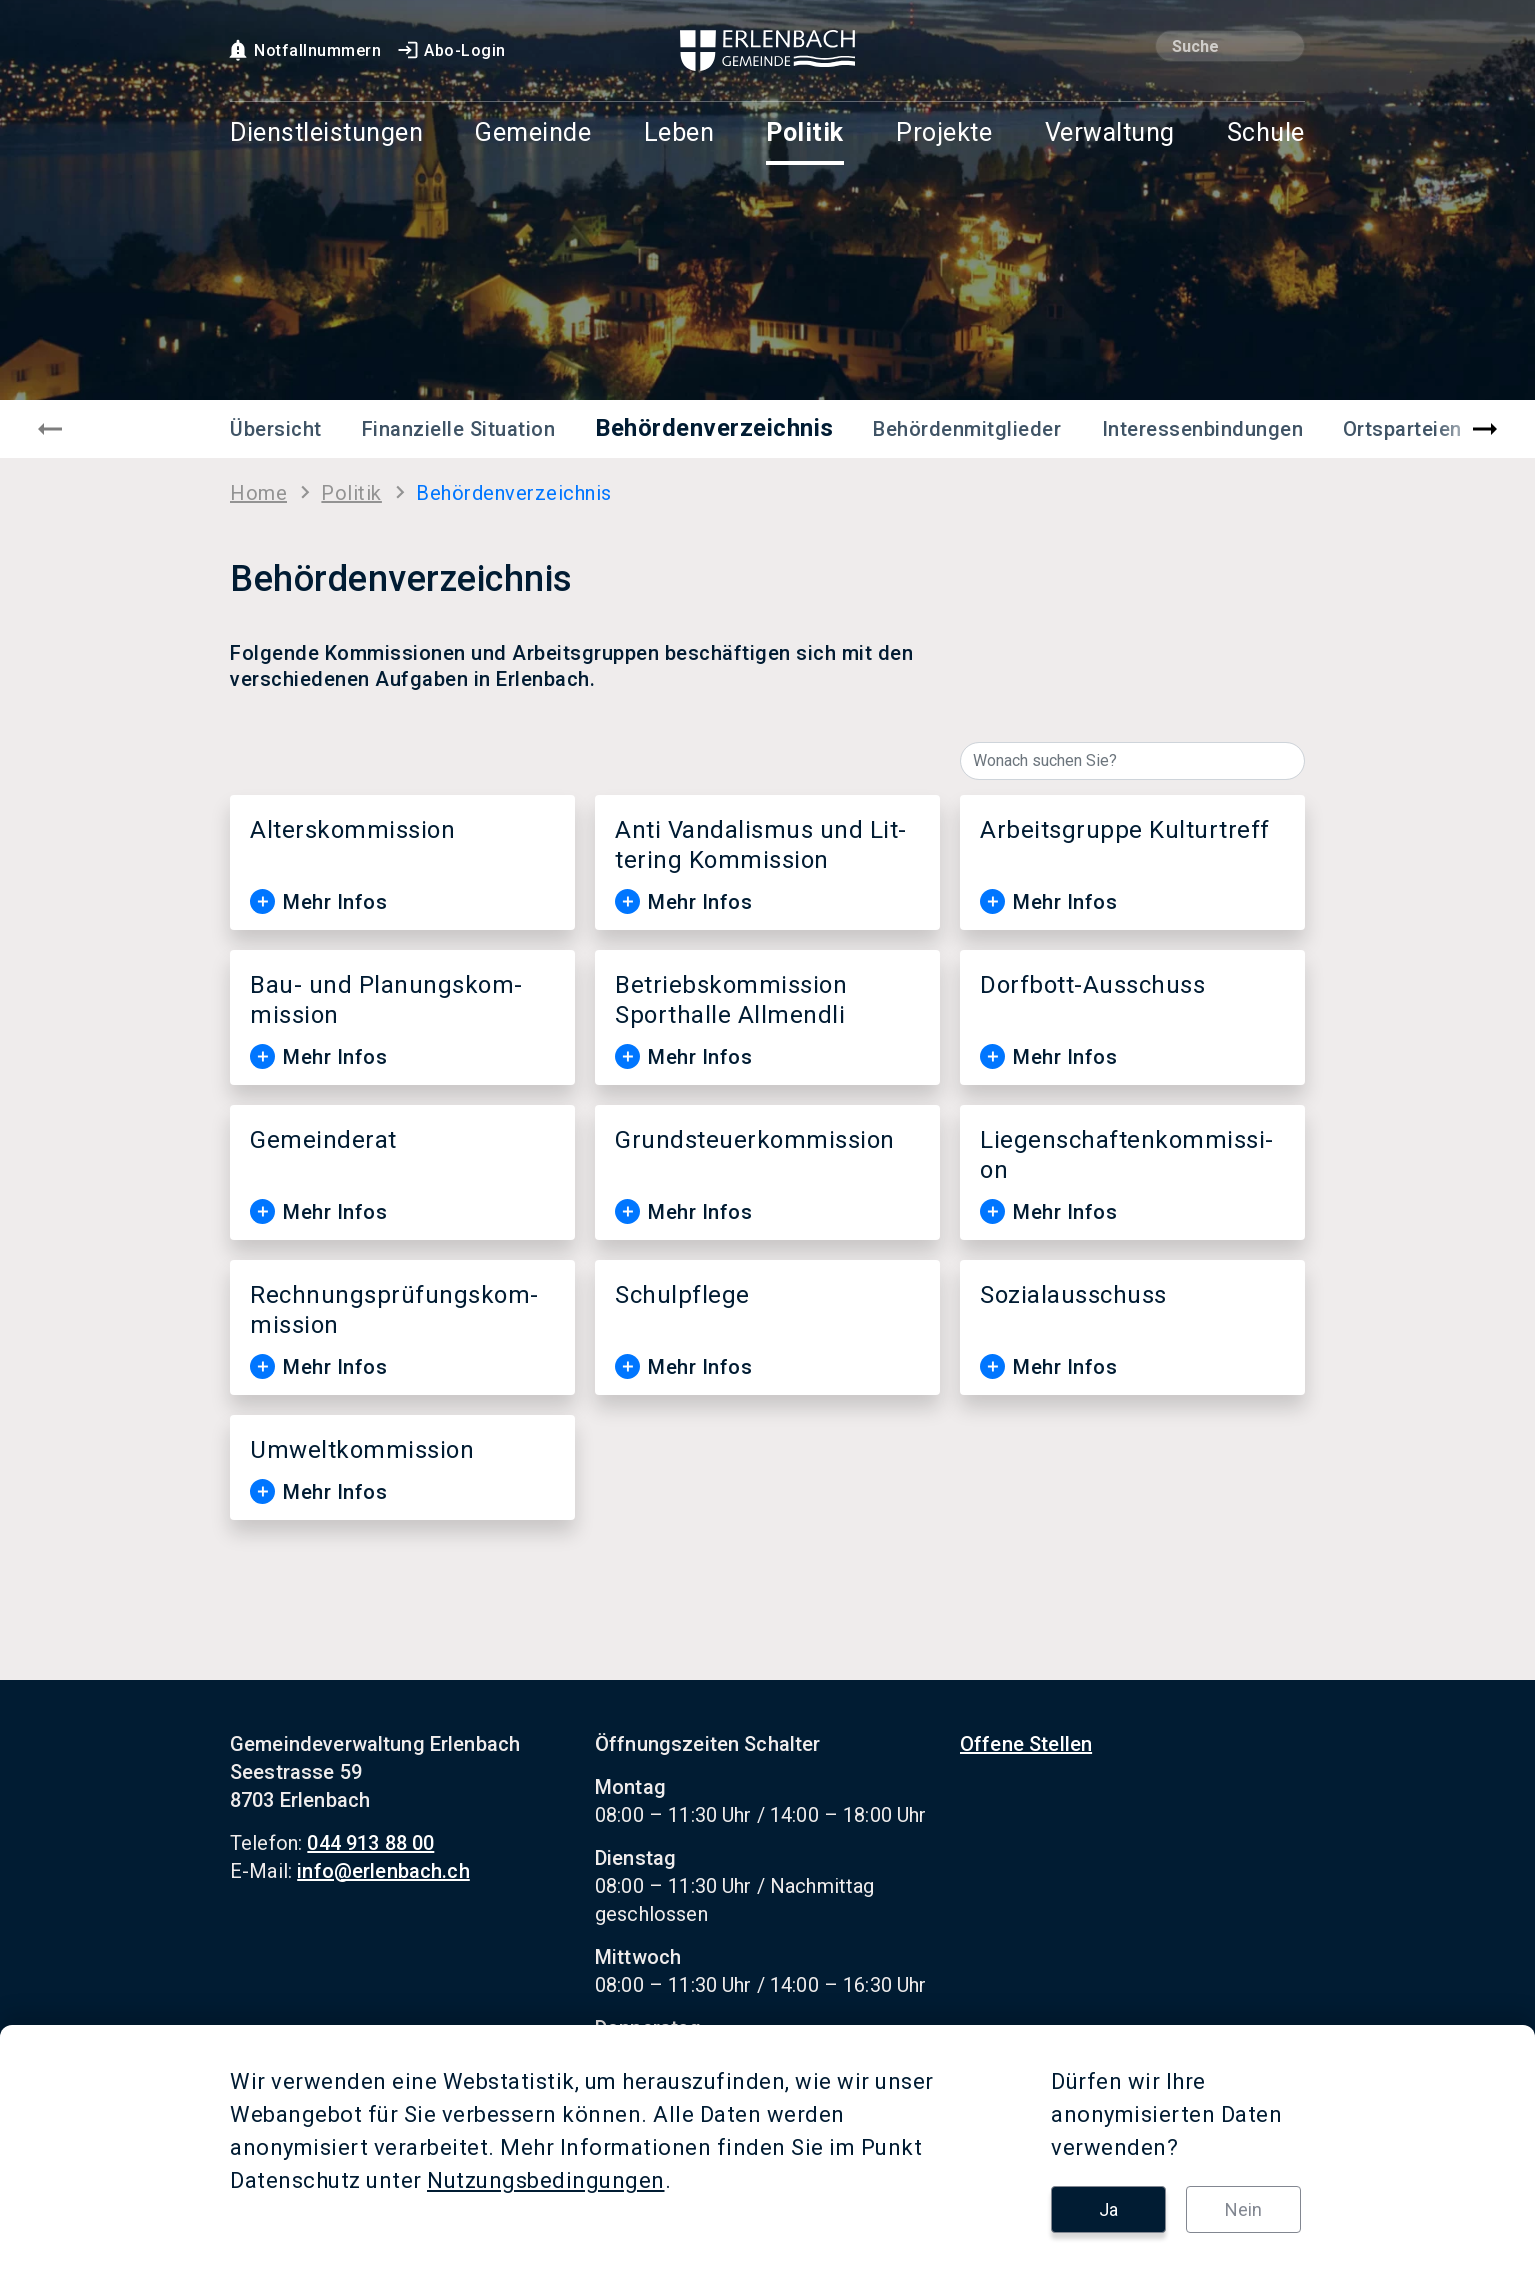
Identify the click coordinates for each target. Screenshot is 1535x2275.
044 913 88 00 (370, 1843)
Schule (1266, 133)
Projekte (944, 133)
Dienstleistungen (326, 133)
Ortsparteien (1402, 429)
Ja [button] (1108, 2209)
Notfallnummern (303, 50)
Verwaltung (1110, 133)
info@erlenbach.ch (383, 1871)
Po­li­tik (351, 493)
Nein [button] (1243, 2209)
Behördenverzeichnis (714, 428)
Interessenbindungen (1203, 429)
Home (258, 493)
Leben (679, 133)
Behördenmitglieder (967, 429)
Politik (805, 133)
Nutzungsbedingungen (546, 2180)
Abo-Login (451, 50)
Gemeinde (533, 133)
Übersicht (276, 429)
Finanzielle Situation (459, 429)
